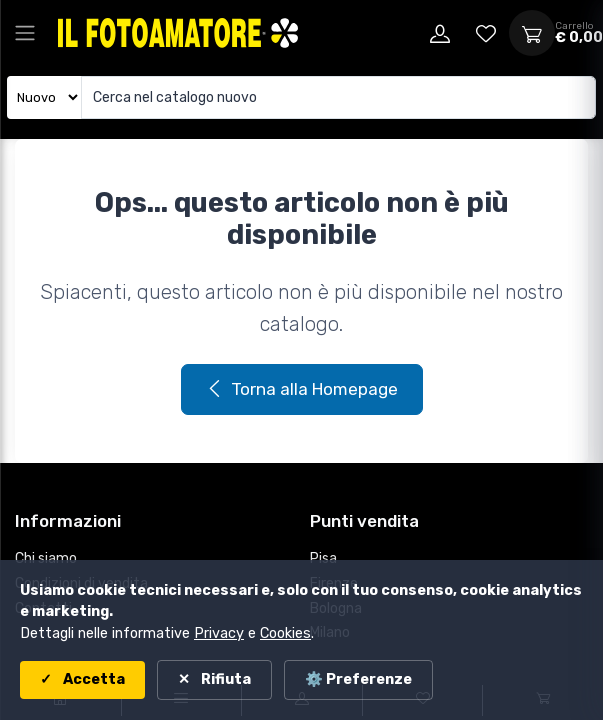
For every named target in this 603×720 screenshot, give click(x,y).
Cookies (285, 633)
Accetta (92, 679)
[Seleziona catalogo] (44, 97)
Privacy (219, 633)
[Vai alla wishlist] (486, 33)
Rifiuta (224, 679)
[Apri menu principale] (25, 33)
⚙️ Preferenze (358, 679)
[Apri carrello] (532, 33)
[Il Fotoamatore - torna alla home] (178, 32)
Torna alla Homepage (302, 389)
